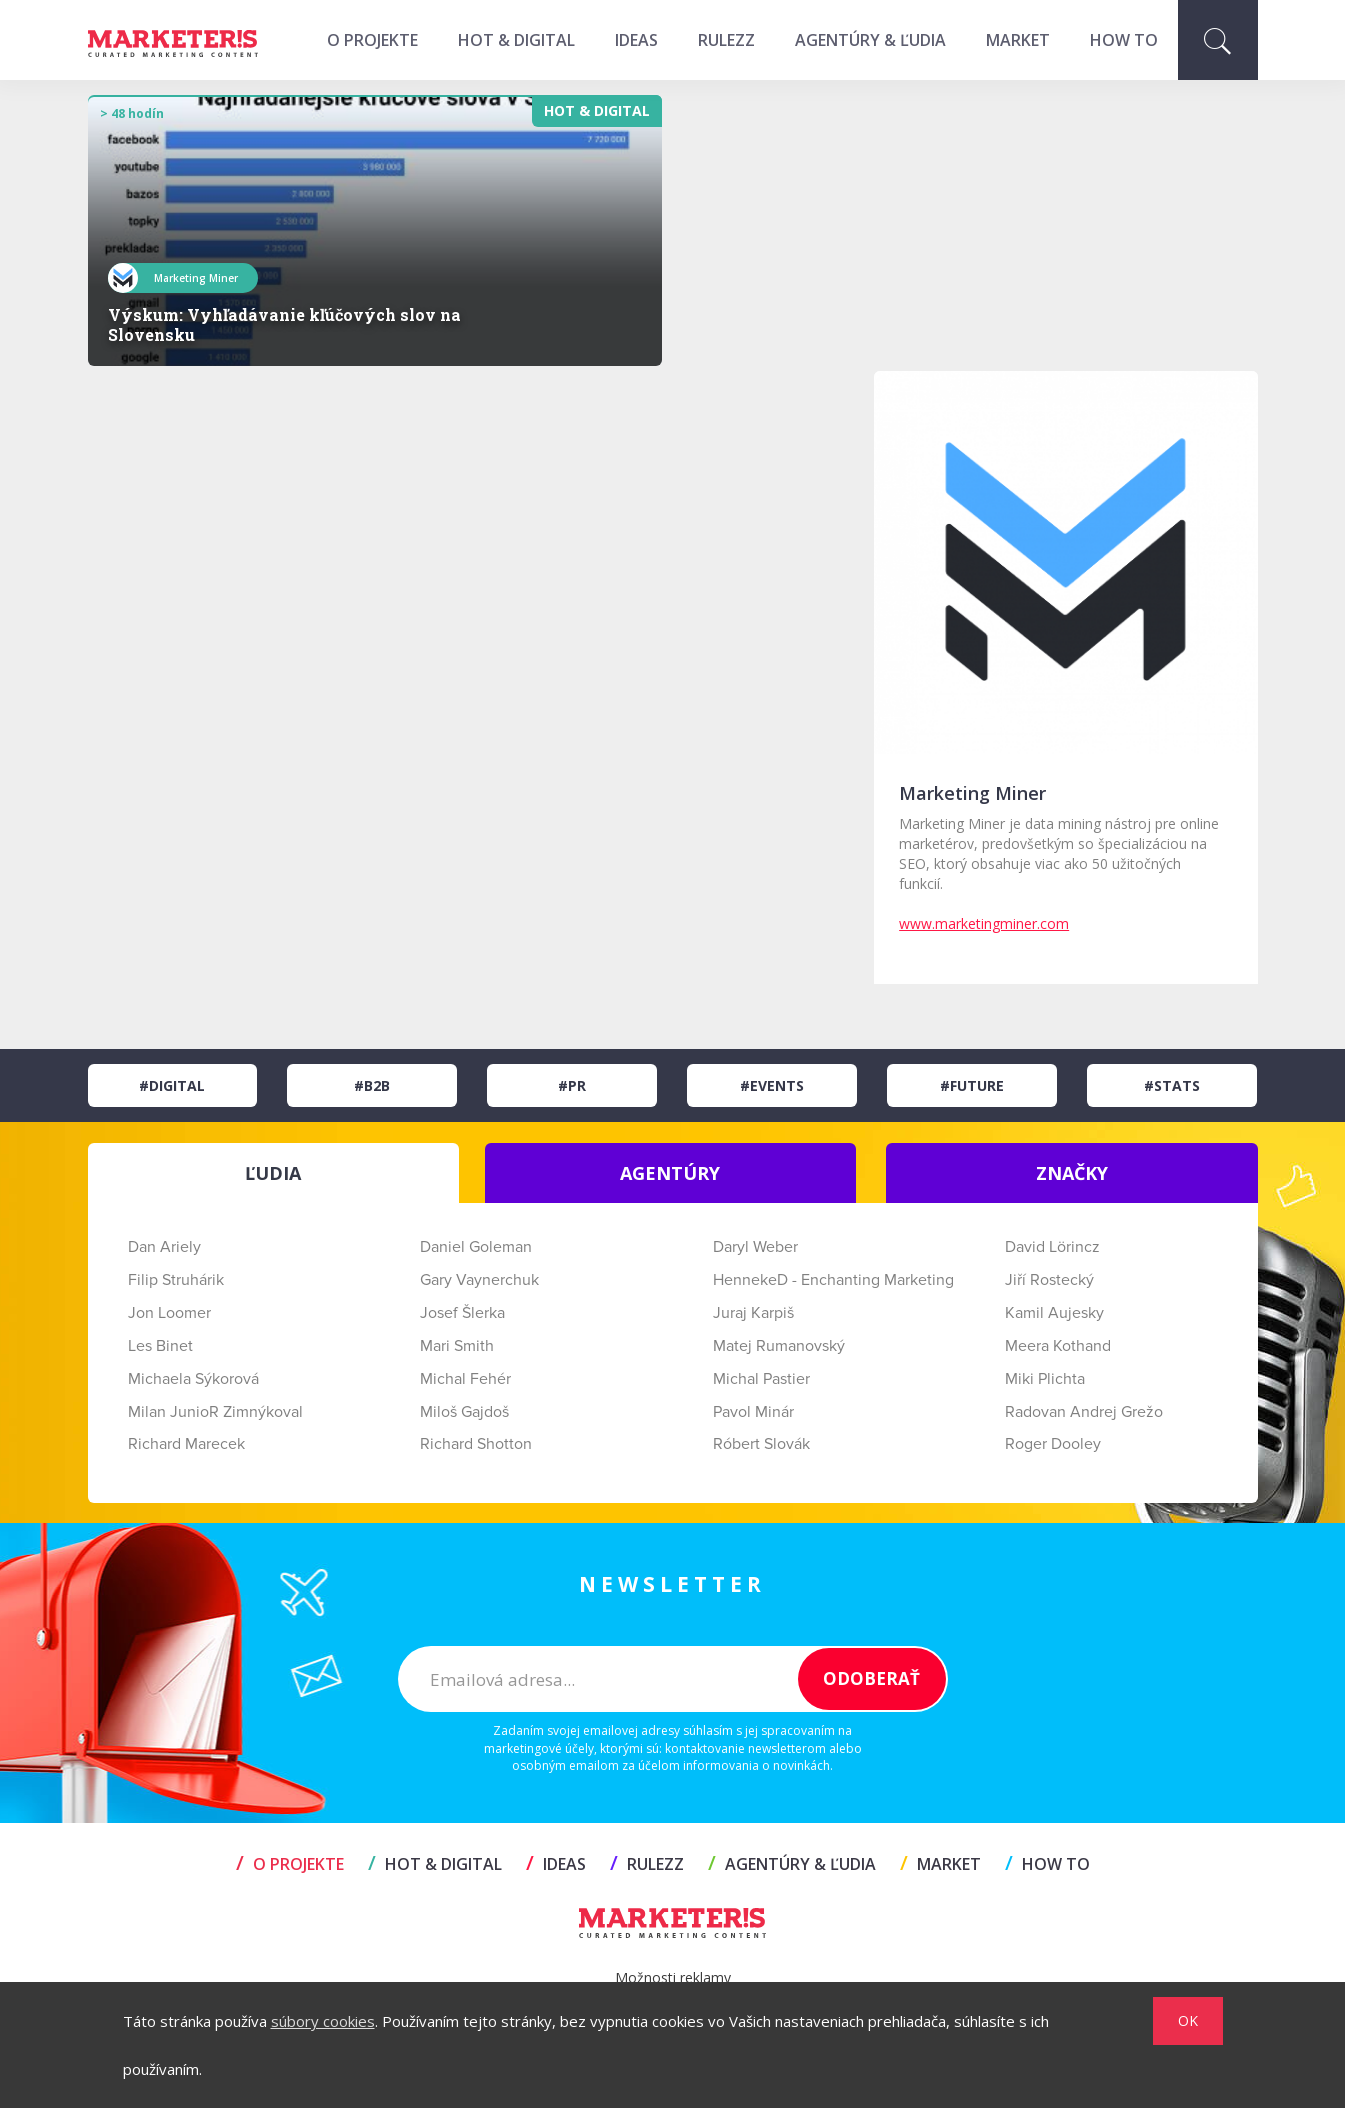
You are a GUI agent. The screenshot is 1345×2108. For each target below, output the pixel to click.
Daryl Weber (755, 1247)
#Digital (172, 1085)
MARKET (1018, 40)
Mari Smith (457, 1346)
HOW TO (1124, 40)
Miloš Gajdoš (464, 1412)
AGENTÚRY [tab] (670, 1173)
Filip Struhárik (176, 1280)
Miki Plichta (1045, 1379)
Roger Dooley (1053, 1444)
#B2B (372, 1085)
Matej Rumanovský (779, 1346)
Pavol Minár (753, 1412)
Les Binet (160, 1346)
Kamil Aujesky (1054, 1313)
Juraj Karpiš (753, 1313)
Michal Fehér (465, 1379)
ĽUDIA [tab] (273, 1173)
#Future (972, 1085)
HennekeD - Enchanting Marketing (833, 1280)
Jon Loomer (169, 1313)
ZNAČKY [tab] (1072, 1173)
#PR (572, 1085)
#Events (772, 1085)
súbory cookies (323, 2021)
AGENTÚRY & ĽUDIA (870, 40)
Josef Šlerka (462, 1313)
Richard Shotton (476, 1444)
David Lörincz (1052, 1247)
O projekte (372, 40)
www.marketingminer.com (984, 923)
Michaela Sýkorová (193, 1379)
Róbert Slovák (761, 1444)
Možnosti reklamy (673, 1977)
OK (1188, 2020)
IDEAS (636, 40)
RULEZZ (726, 40)
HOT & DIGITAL (516, 40)
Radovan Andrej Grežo (1084, 1412)
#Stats (1172, 1085)
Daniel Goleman (476, 1247)
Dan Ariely (164, 1247)
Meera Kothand (1058, 1346)
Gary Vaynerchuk (479, 1280)
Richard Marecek (186, 1444)
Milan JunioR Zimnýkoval (215, 1412)
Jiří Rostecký (1049, 1280)
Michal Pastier (761, 1379)
